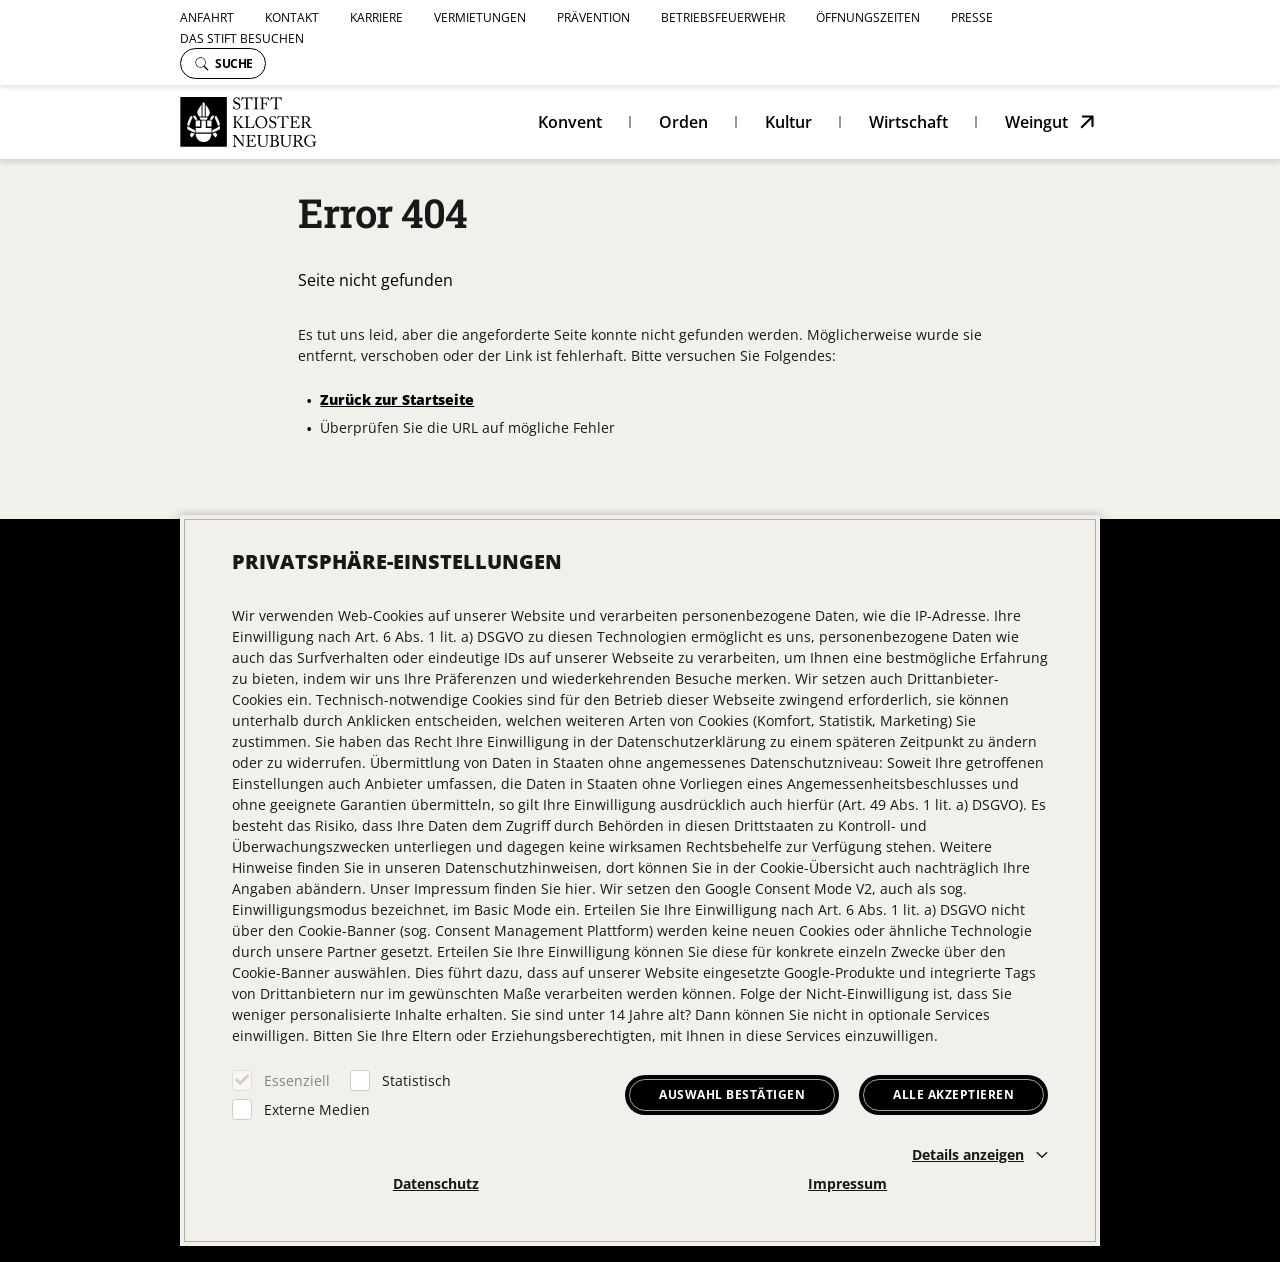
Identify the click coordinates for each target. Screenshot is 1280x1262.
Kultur (788, 122)
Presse (972, 17)
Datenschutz (436, 1183)
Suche (224, 63)
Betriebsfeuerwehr (723, 17)
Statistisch (416, 1080)
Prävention (593, 17)
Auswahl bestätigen (732, 1094)
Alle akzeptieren (953, 1094)
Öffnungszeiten (868, 17)
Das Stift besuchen (242, 38)
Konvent (570, 122)
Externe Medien (317, 1109)
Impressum (847, 1183)
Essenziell (297, 1080)
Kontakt (292, 17)
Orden (683, 122)
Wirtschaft (908, 122)
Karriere (376, 17)
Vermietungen (480, 17)
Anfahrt (207, 17)
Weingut (1036, 122)
